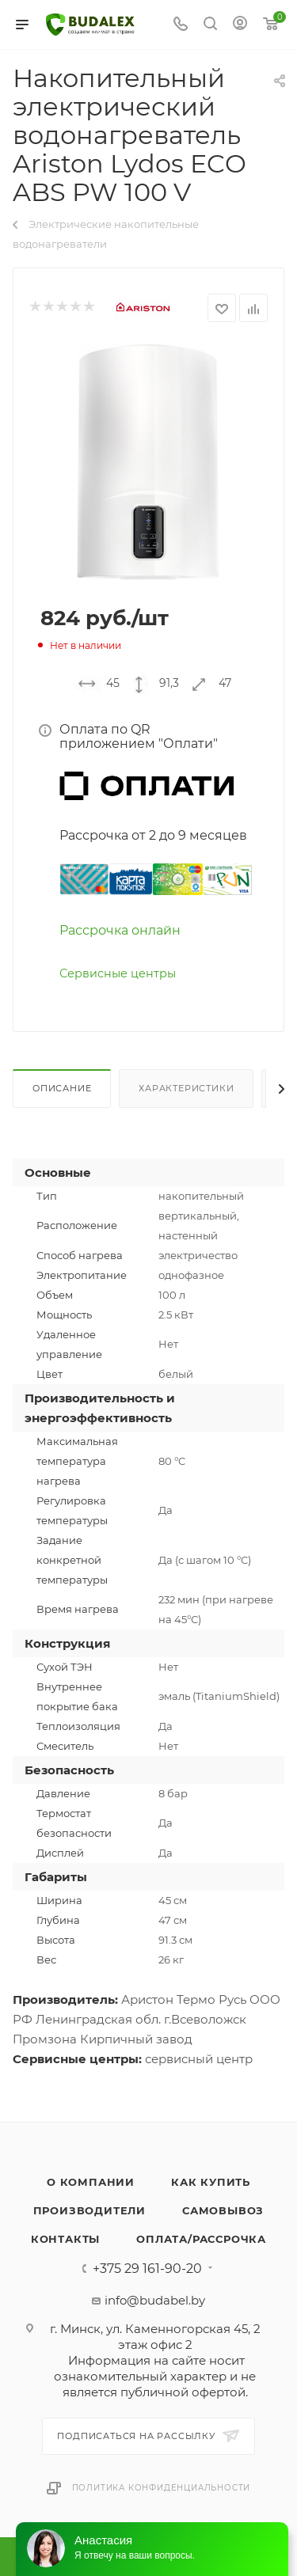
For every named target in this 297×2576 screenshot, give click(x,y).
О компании (91, 2182)
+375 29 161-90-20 (147, 2269)
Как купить (210, 2182)
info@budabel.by (155, 2300)
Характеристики (186, 1088)
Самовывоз (223, 2210)
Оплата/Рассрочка (201, 2239)
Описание (61, 1088)
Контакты (65, 2239)
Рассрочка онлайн (120, 930)
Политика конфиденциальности (161, 2488)
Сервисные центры (117, 973)
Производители (89, 2210)
